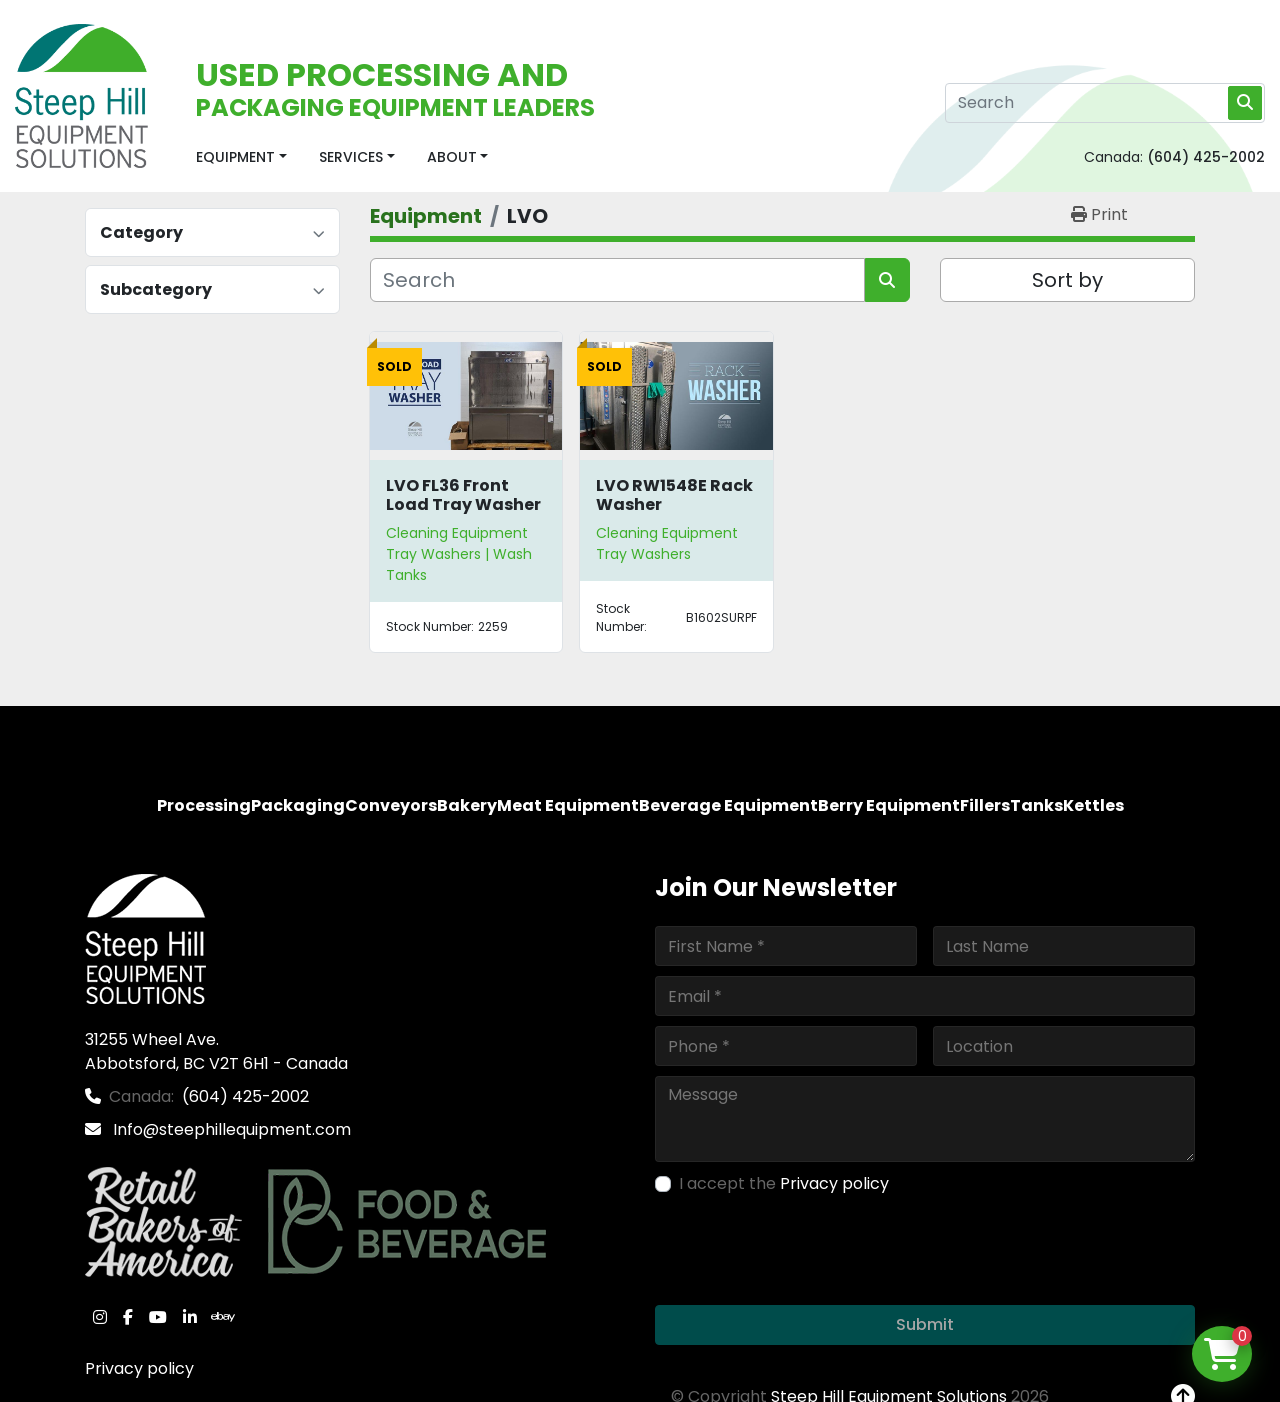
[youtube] (158, 1317)
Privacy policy (139, 1368)
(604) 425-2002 (1206, 157)
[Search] (1105, 103)
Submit (925, 1324)
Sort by (1067, 280)
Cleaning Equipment (457, 533)
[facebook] (128, 1317)
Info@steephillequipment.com (230, 1129)
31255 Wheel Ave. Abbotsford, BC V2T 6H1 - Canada (216, 1051)
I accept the (784, 1183)
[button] (241, 157)
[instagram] (100, 1317)
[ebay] (223, 1317)
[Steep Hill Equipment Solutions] (145, 937)
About (452, 157)
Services (351, 157)
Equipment (235, 157)
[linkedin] (190, 1317)
